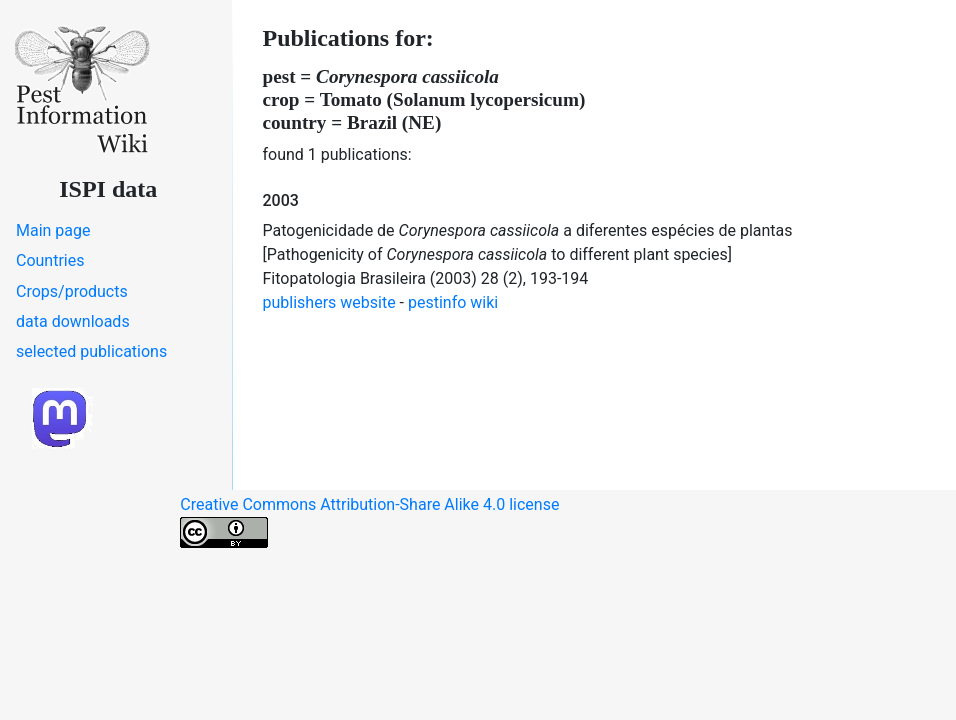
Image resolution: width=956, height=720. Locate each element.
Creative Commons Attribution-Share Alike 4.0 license (369, 521)
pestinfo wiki (453, 302)
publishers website (329, 302)
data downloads (73, 321)
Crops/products (72, 291)
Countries (50, 260)
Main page (53, 230)
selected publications (91, 351)
